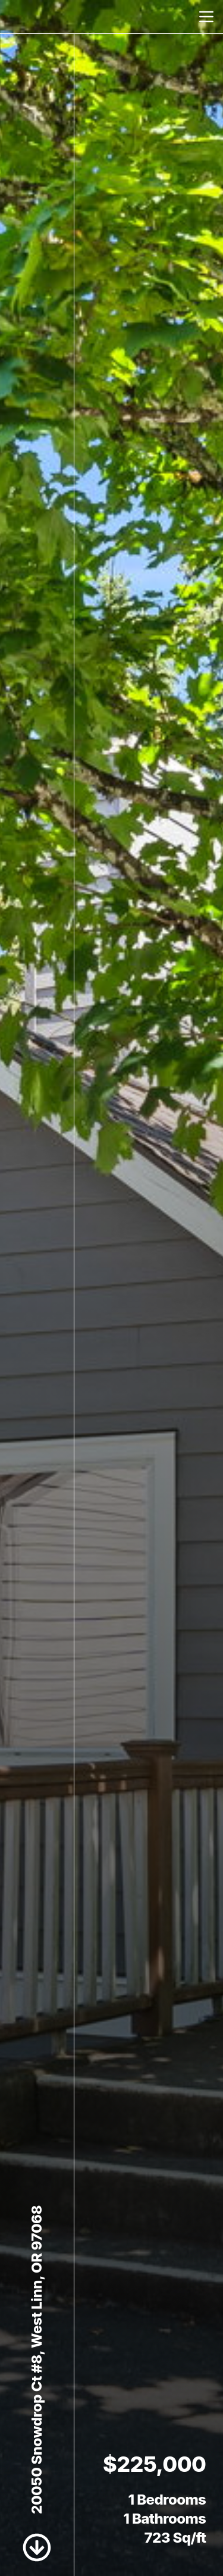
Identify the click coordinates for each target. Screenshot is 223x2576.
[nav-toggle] (206, 16)
